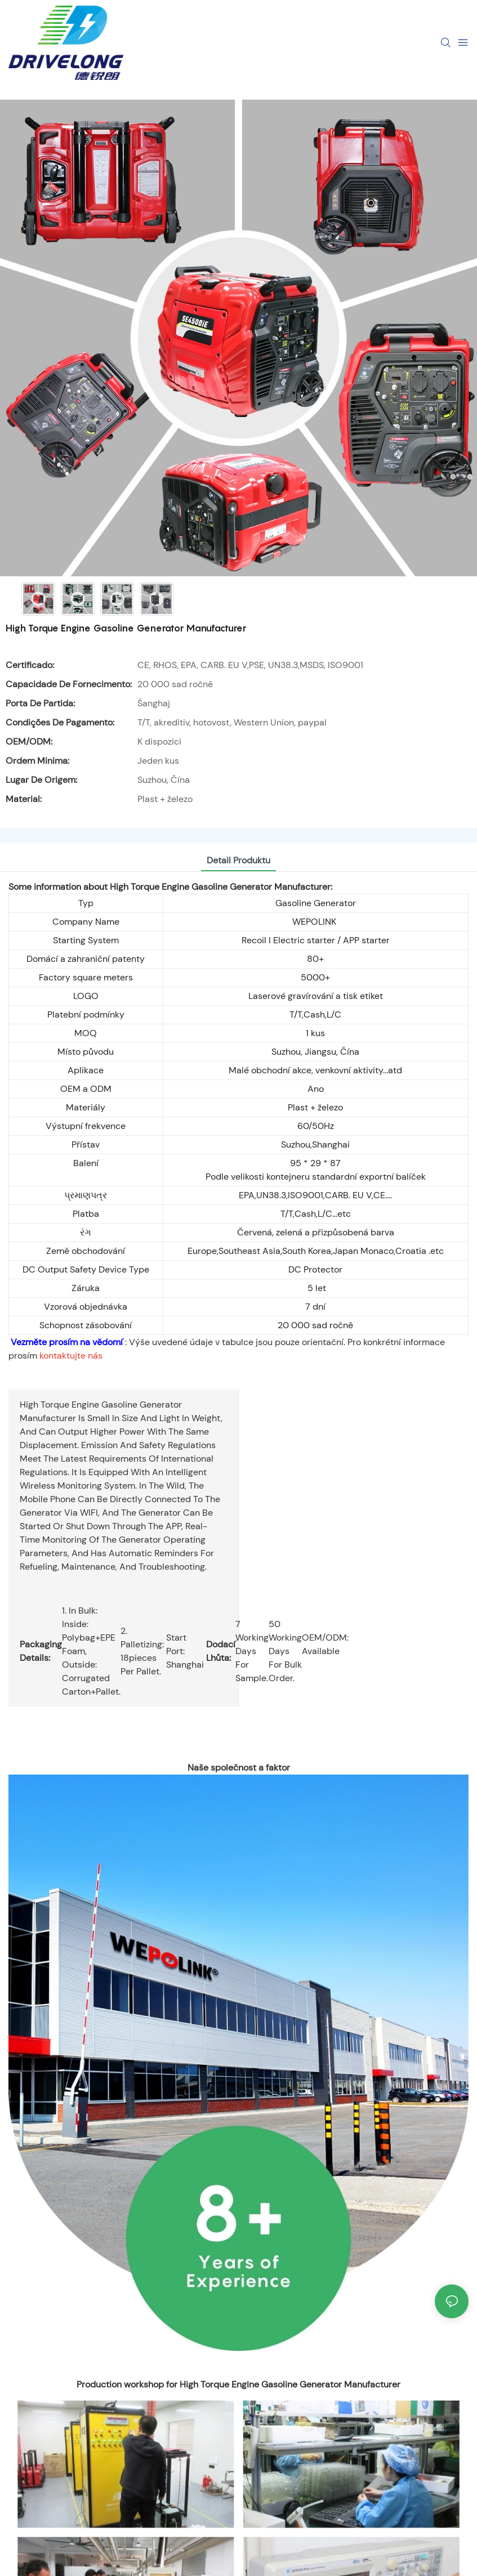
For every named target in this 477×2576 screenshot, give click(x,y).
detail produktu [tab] (238, 860)
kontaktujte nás (70, 1355)
